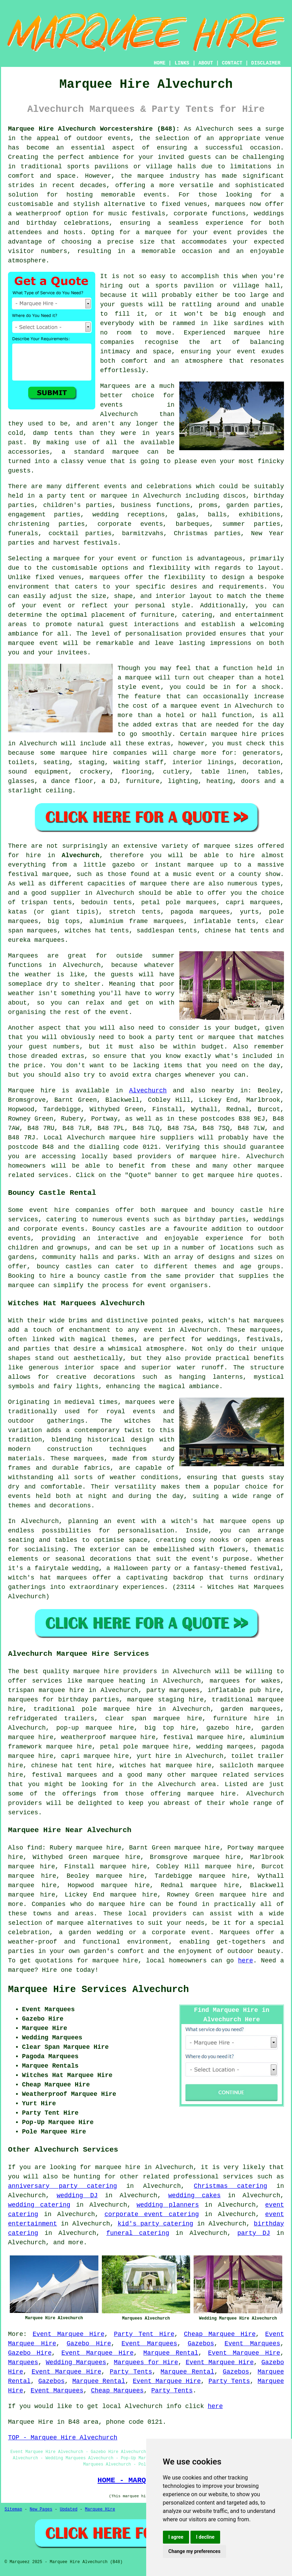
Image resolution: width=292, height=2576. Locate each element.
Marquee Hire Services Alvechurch (98, 1989)
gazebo (123, 864)
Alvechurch (80, 855)
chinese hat (225, 930)
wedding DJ (77, 2195)
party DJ (253, 2233)
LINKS (181, 63)
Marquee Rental (171, 2353)
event (119, 1012)
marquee (138, 677)
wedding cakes (194, 2195)
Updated (68, 2509)
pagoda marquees (200, 911)
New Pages (41, 2509)
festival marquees (64, 1774)
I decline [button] (205, 2537)
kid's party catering (155, 2223)
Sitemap (13, 2509)
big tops (64, 921)
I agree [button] (176, 2537)
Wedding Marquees (76, 2362)
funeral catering (137, 2233)
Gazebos (201, 2343)
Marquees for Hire (146, 2362)
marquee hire (132, 1137)
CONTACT (232, 63)
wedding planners (168, 2204)
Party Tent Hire (144, 2334)
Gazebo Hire (89, 2343)
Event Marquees (149, 2343)
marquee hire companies (104, 752)
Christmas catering (230, 2186)
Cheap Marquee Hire (220, 2334)
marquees (230, 204)
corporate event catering (151, 2214)
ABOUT (206, 63)
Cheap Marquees (117, 2390)
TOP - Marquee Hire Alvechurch (62, 2437)
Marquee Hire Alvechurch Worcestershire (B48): (94, 128)
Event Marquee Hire (68, 2334)
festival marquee (38, 874)
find (34, 1847)
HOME (160, 63)
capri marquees (253, 902)
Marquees (23, 2362)
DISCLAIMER (265, 63)
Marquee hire (31, 1090)
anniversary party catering (62, 2186)
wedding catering (39, 2204)
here (245, 1960)
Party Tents (131, 2371)
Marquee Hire (100, 2509)
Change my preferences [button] (194, 2551)
